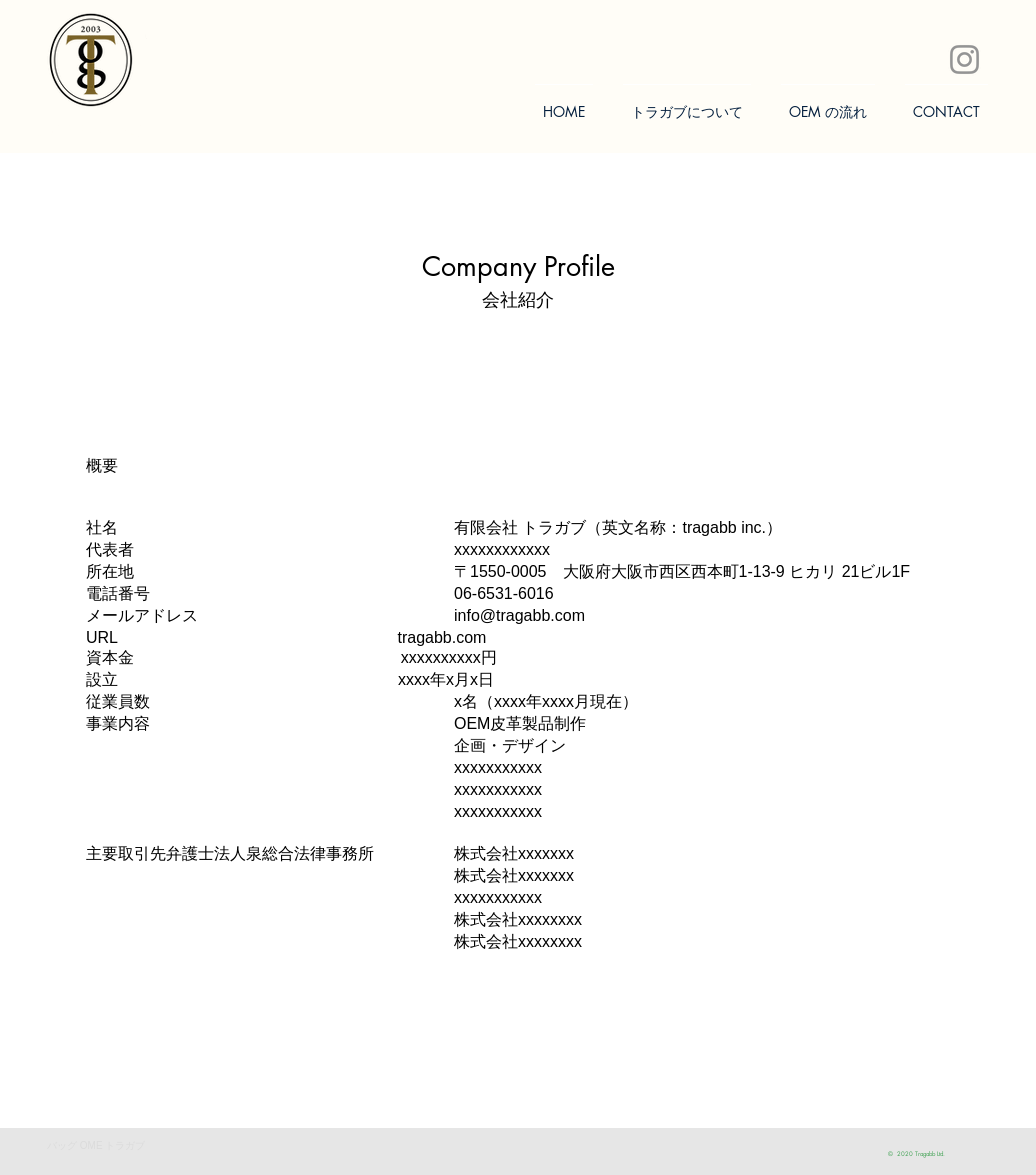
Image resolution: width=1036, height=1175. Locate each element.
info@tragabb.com (519, 615)
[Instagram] (964, 59)
